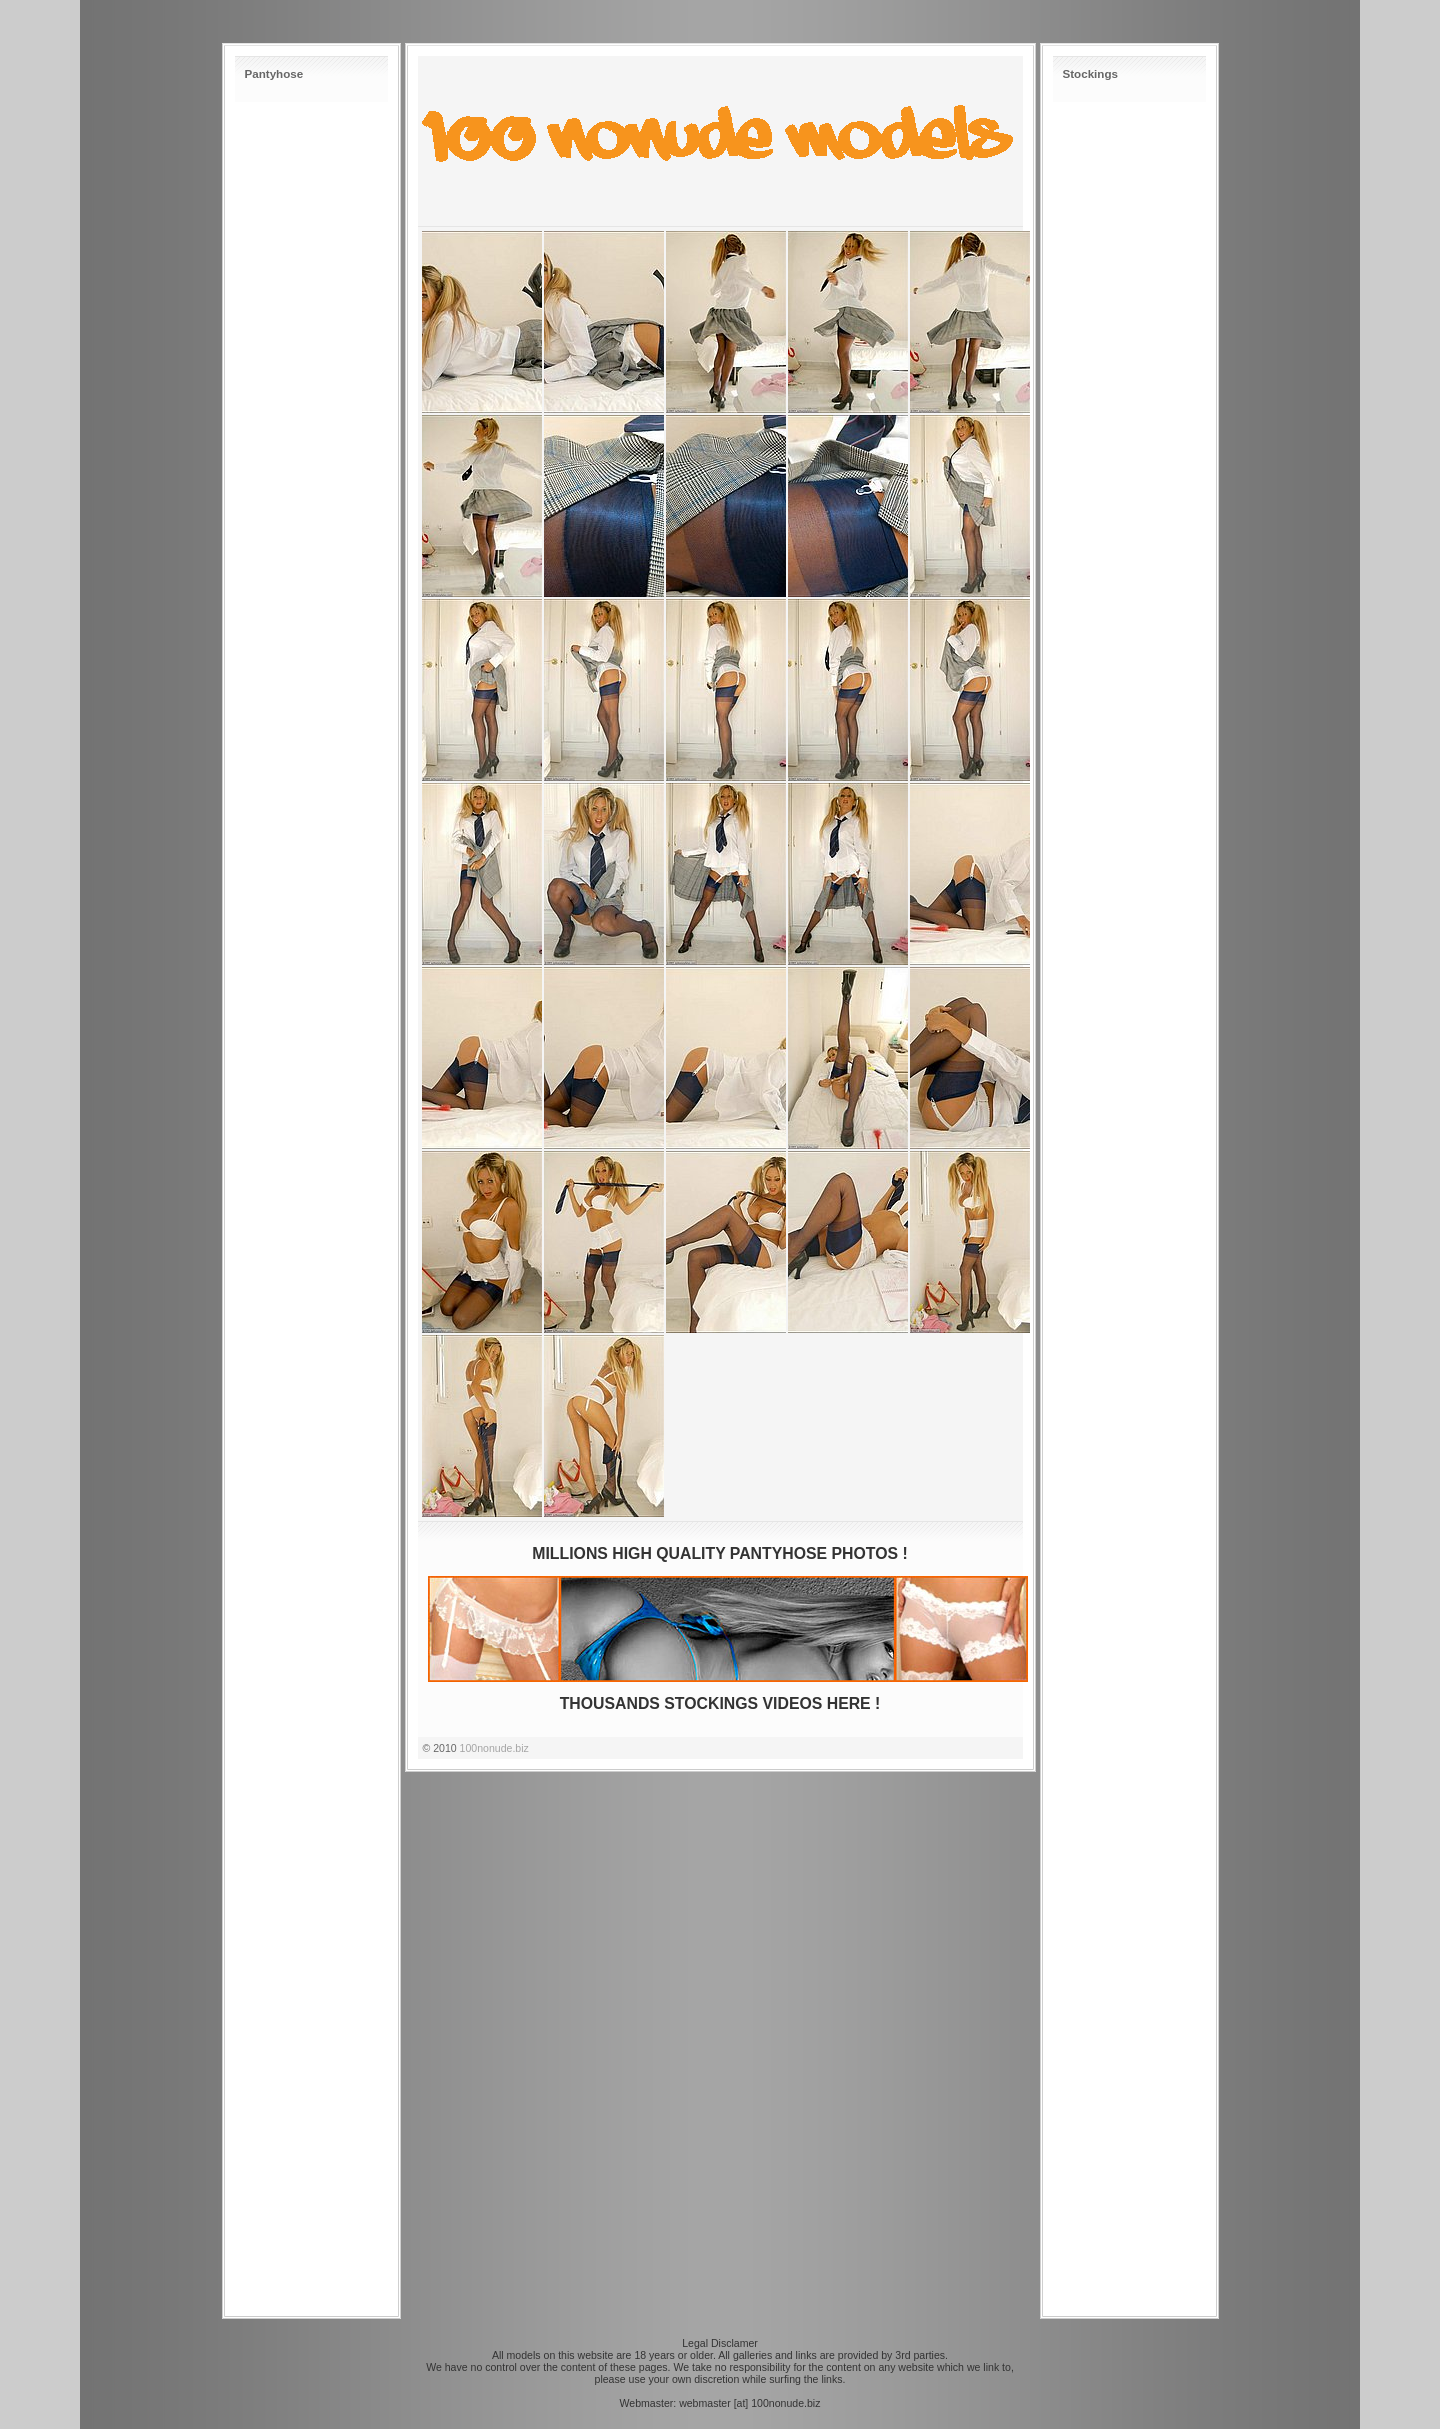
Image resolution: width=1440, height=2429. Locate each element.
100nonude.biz (494, 1748)
